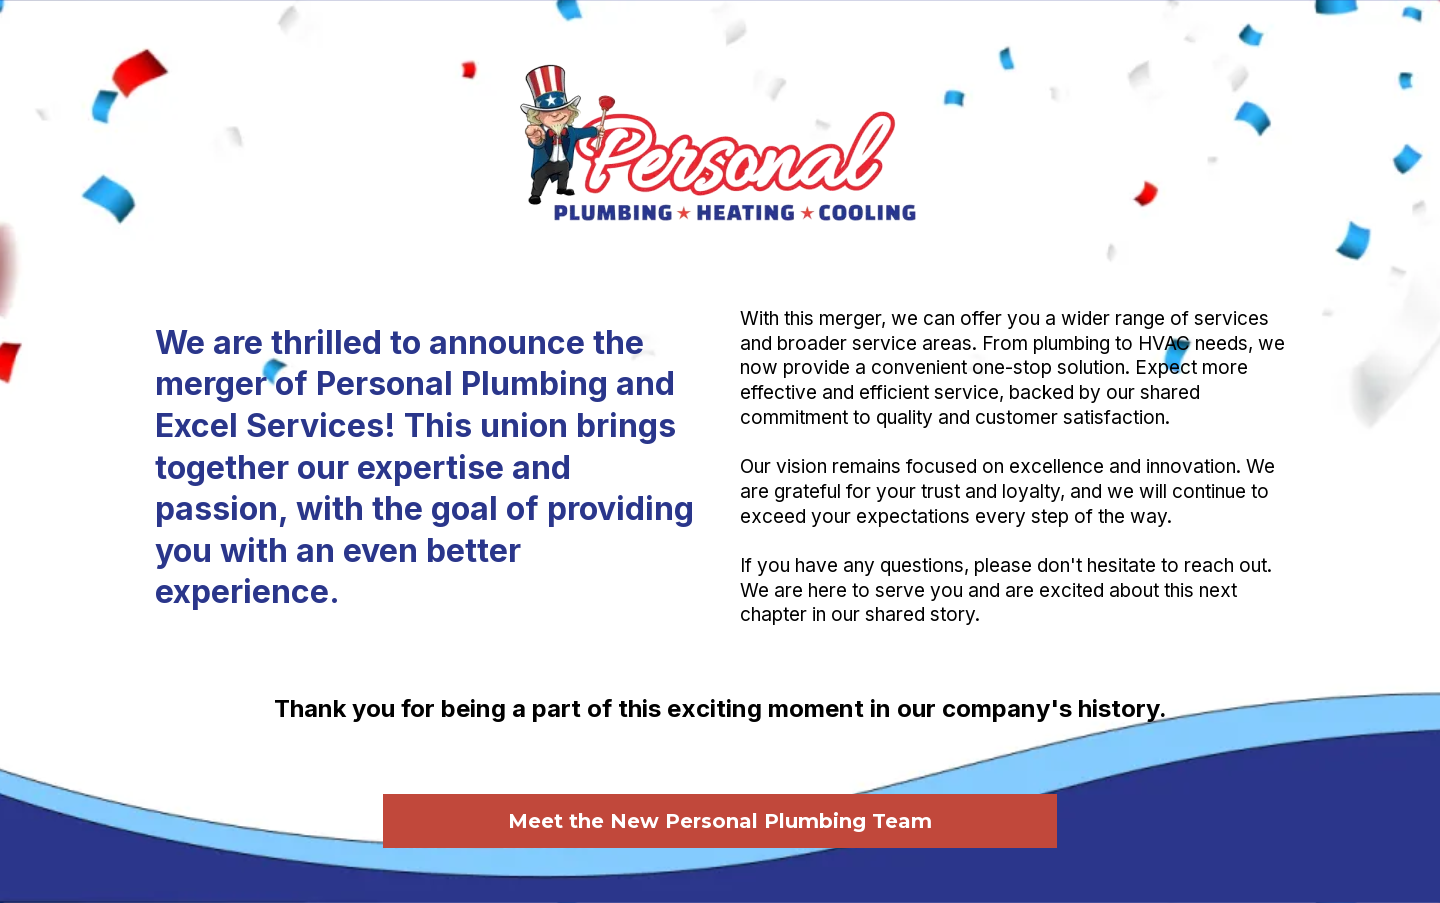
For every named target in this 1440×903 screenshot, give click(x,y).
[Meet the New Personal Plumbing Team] (720, 819)
